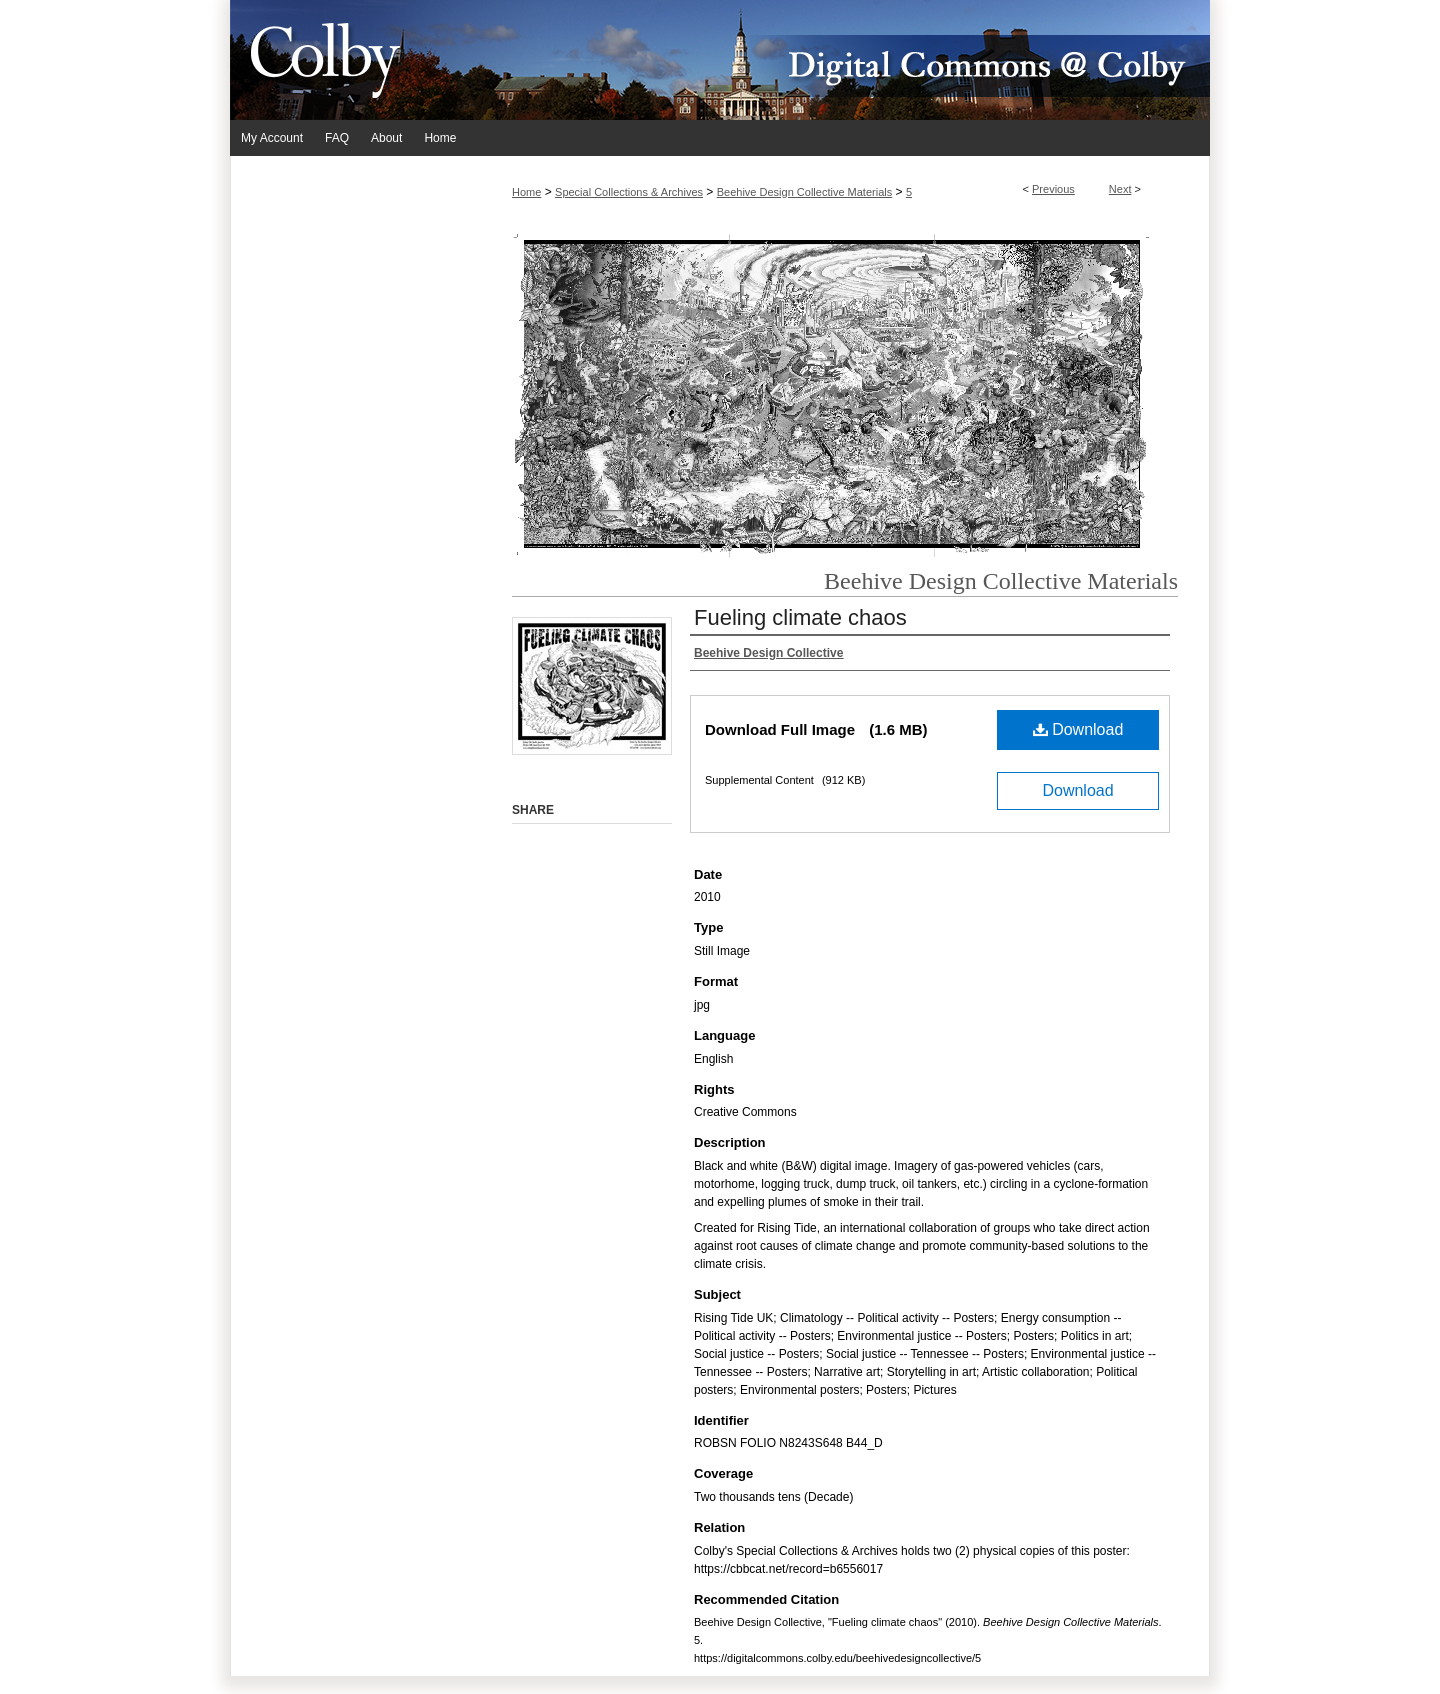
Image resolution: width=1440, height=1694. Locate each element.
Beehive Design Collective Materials (804, 192)
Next (1120, 189)
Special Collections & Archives (629, 192)
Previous (1053, 189)
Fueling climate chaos (800, 617)
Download (1078, 729)
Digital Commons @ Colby (840, 60)
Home (526, 192)
